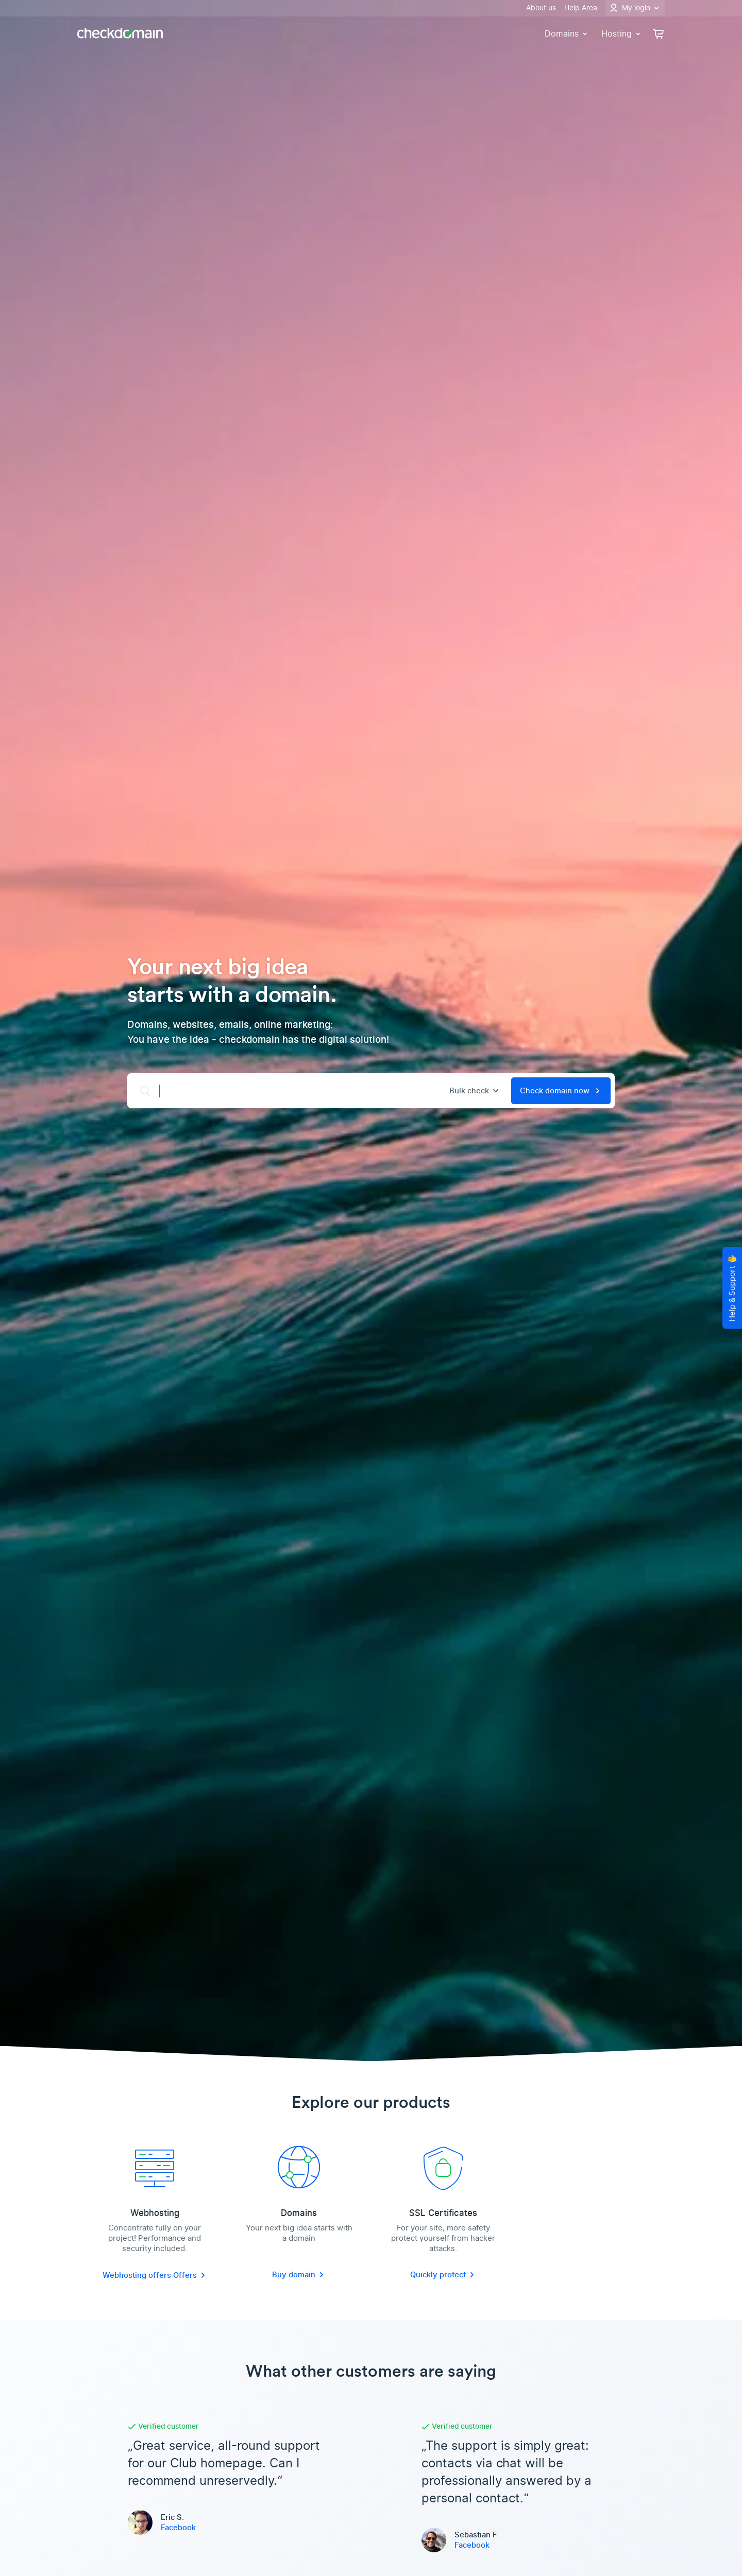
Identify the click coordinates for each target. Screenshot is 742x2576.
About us (541, 8)
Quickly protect (443, 2274)
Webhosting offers (138, 2275)
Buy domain (299, 2274)
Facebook (178, 2527)
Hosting (621, 34)
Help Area (580, 8)
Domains (567, 34)
